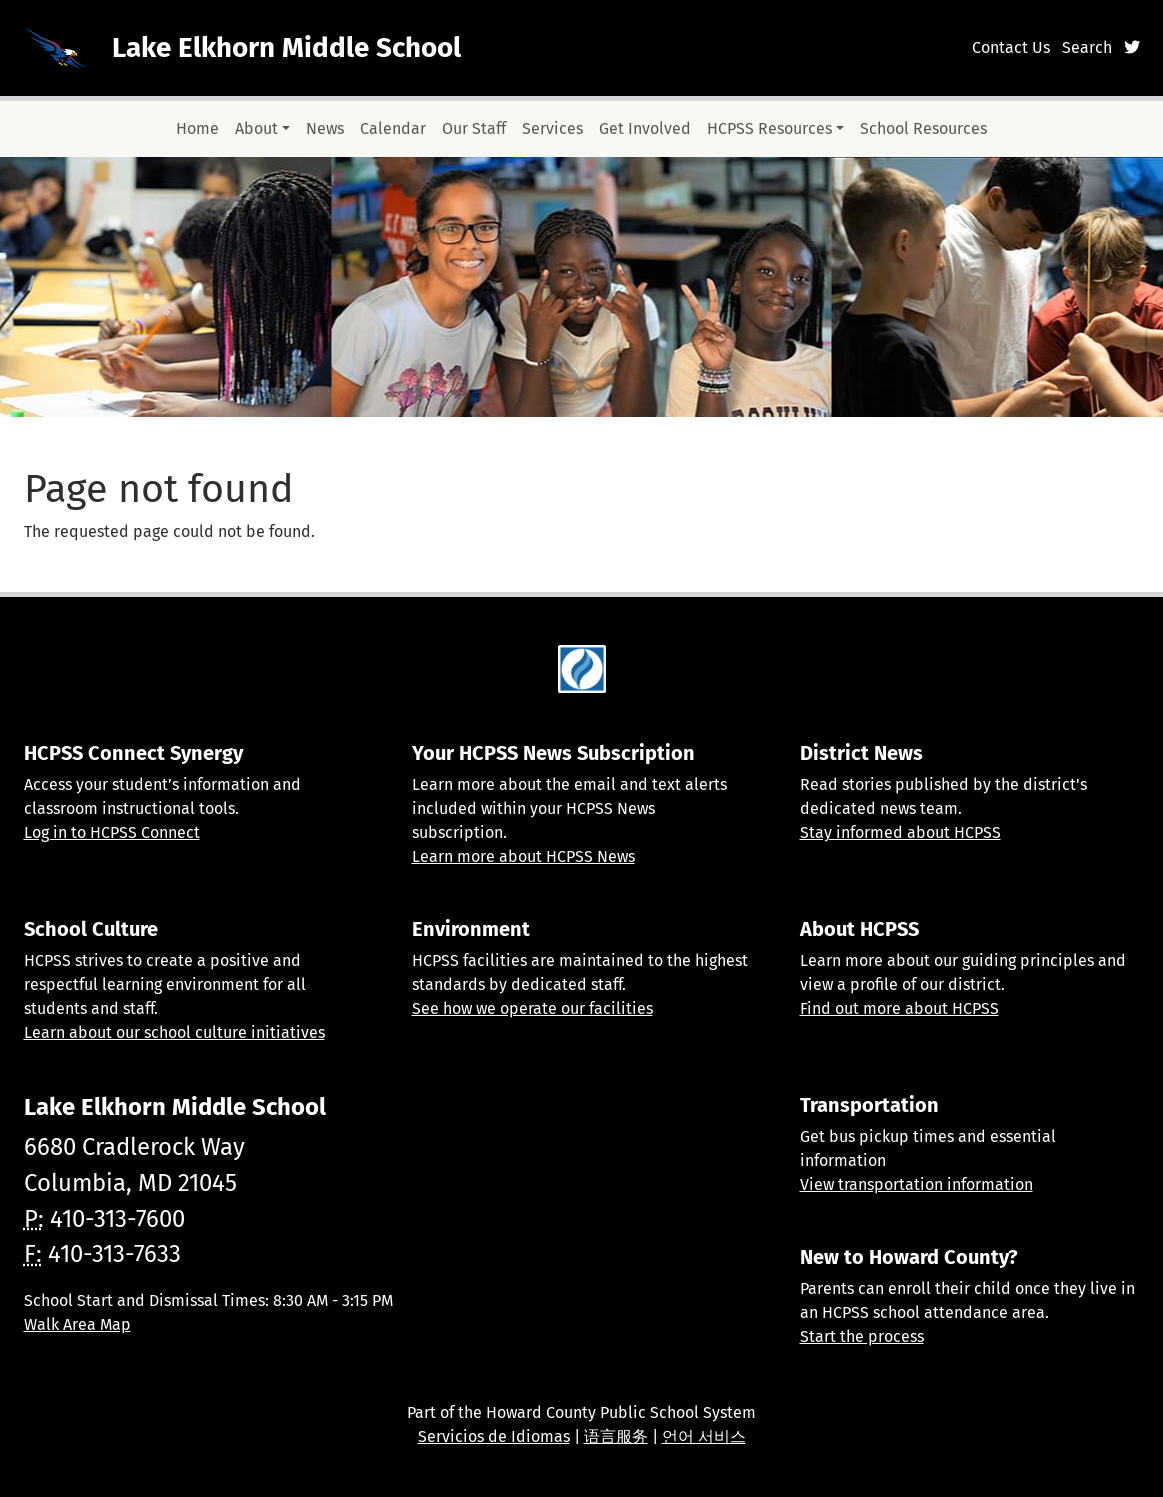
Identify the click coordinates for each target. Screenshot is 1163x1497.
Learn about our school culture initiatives (174, 1032)
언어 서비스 (704, 1436)
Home (197, 128)
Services (552, 128)
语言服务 (616, 1436)
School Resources (923, 128)
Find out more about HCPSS (899, 1008)
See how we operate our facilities (532, 1008)
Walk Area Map (77, 1324)
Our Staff (474, 128)
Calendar (393, 128)
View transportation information (916, 1184)
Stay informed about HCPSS (900, 832)
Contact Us (1011, 47)
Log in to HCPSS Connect (112, 832)
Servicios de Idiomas (494, 1436)
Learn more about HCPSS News (523, 856)
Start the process (862, 1336)
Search (1087, 47)
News (325, 128)
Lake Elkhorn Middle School (286, 47)
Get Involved (645, 128)
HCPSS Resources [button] (769, 128)
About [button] (256, 128)
